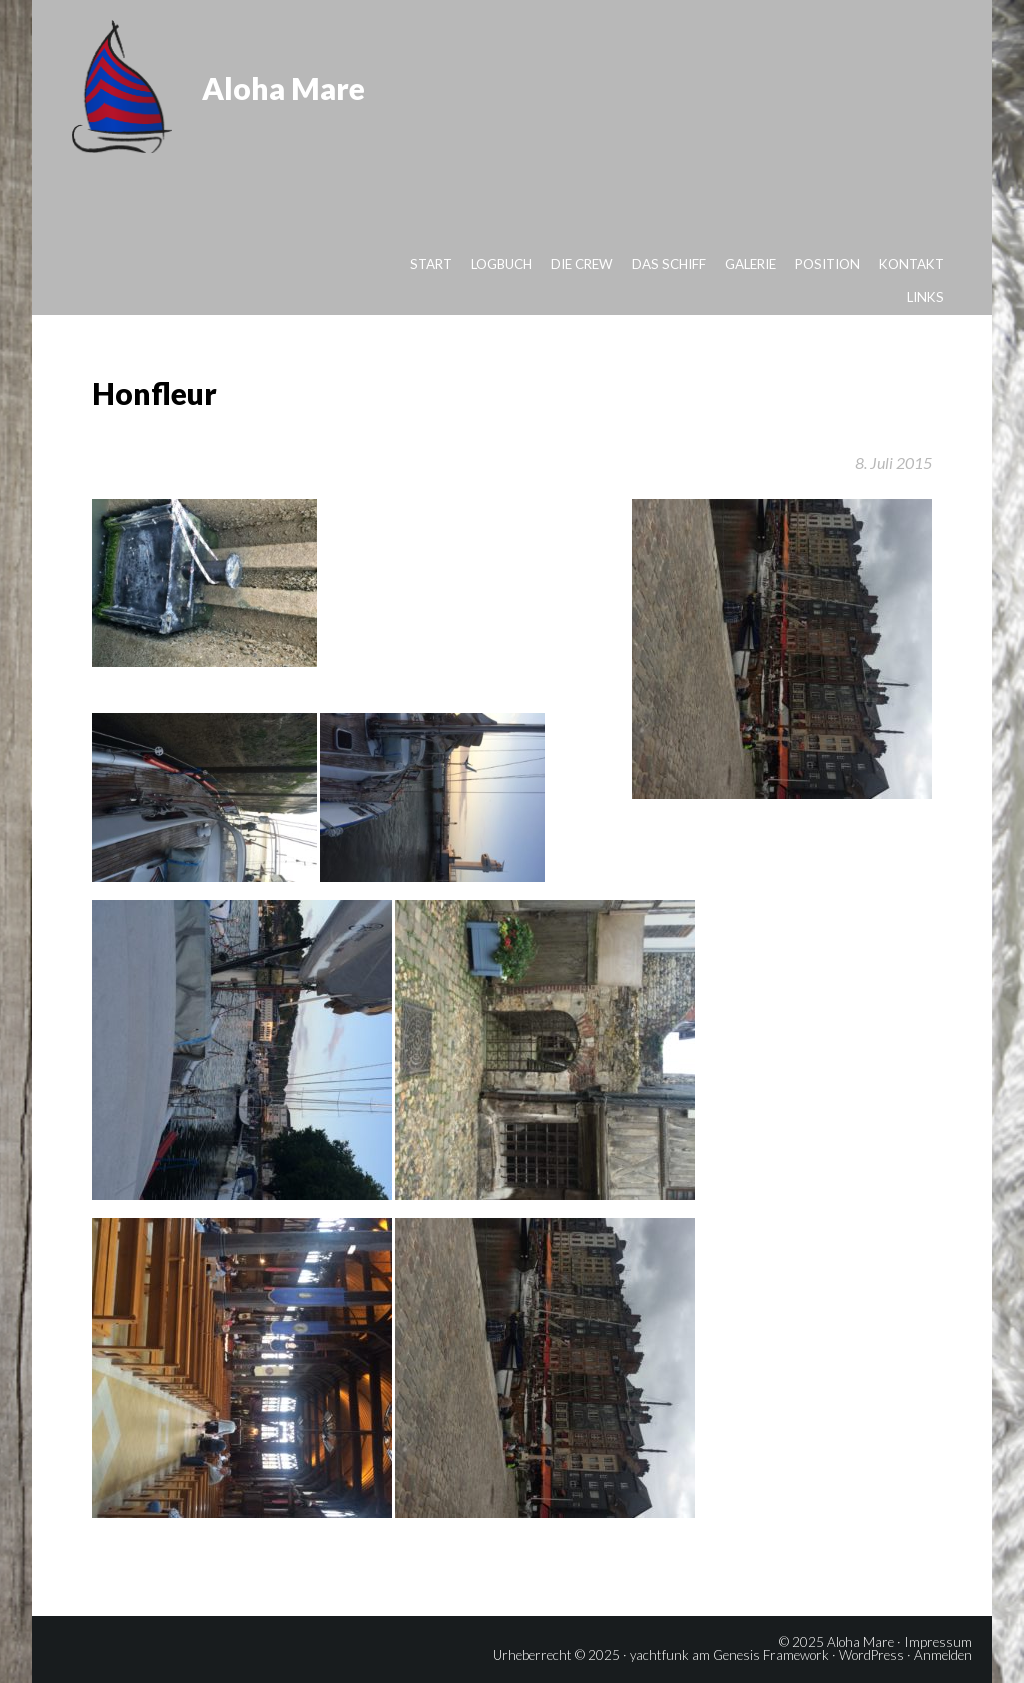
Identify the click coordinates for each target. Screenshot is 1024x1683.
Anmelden (943, 1655)
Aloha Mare (283, 88)
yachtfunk (659, 1655)
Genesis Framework (771, 1655)
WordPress (871, 1655)
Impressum (938, 1642)
